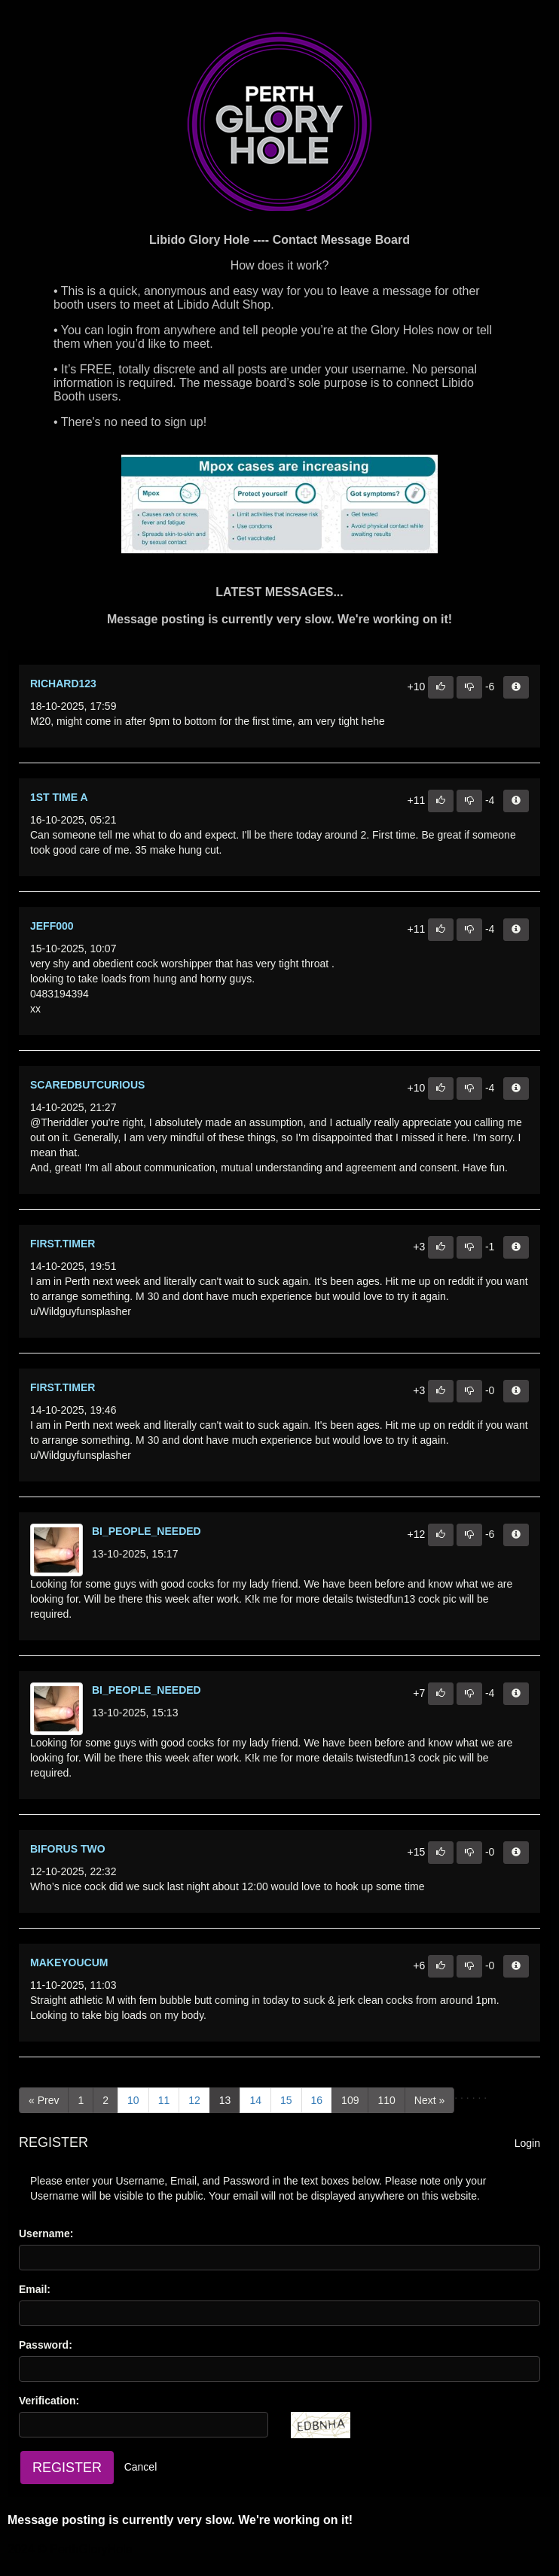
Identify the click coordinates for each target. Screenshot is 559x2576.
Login (527, 2143)
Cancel (140, 2467)
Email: (34, 2289)
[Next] (429, 2100)
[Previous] (44, 2100)
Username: (46, 2233)
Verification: (49, 2401)
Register (67, 2467)
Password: (45, 2345)
